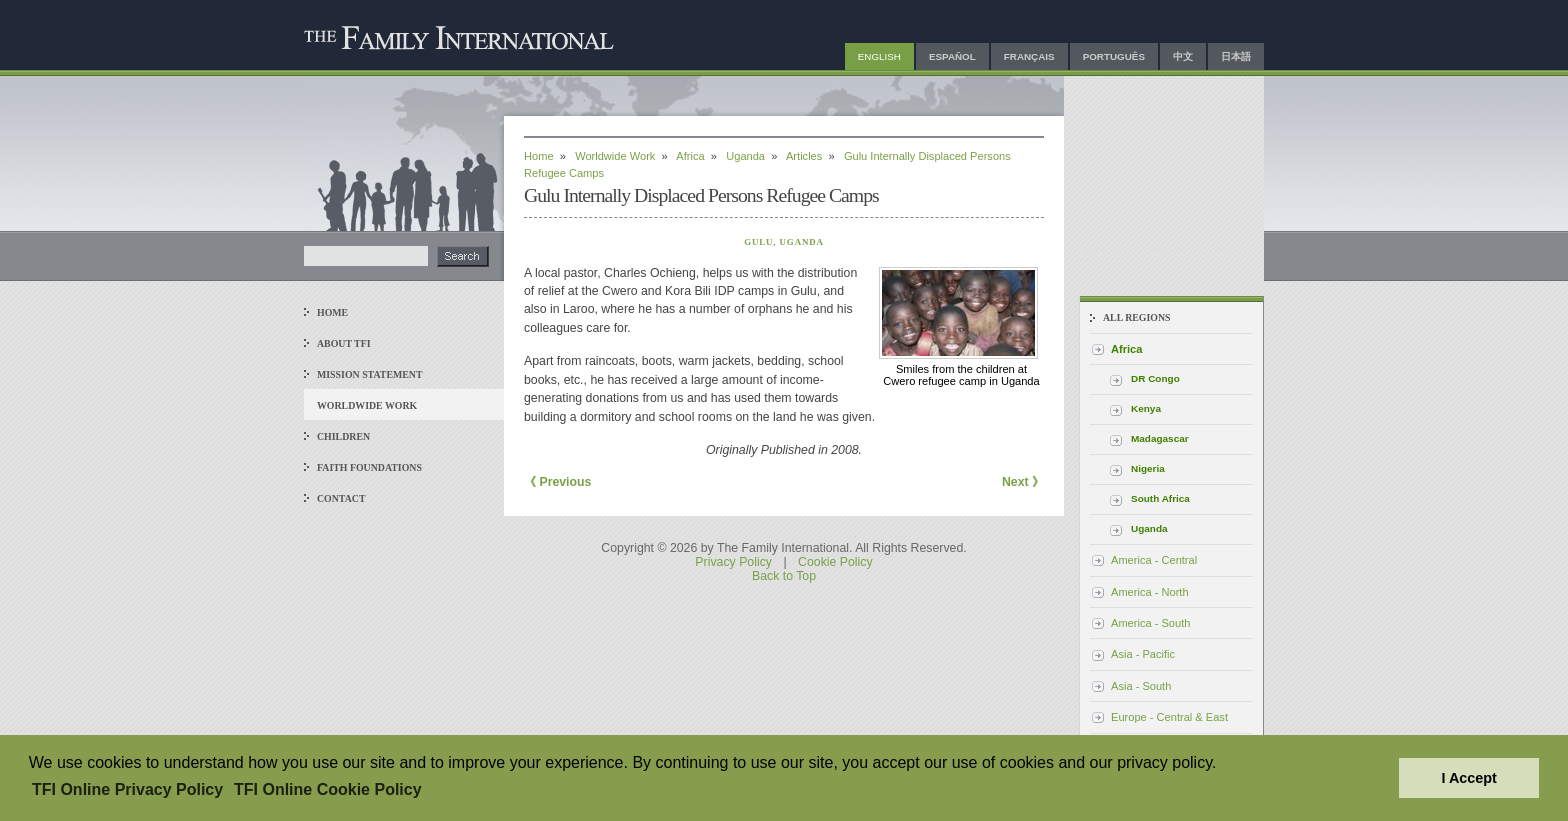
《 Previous (557, 482)
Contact (341, 498)
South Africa (1160, 498)
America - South (1150, 623)
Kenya (1146, 408)
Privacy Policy (733, 562)
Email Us (1105, 253)
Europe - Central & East (1169, 717)
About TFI (344, 343)
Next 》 (1023, 482)
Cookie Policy (835, 562)
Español (952, 56)
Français (1029, 56)
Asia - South (1141, 686)
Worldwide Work (367, 405)
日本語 (1236, 56)
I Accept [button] (1468, 778)
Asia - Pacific (1143, 654)
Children (343, 436)
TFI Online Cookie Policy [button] (328, 789)
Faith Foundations (369, 467)
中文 (1183, 56)
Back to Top (784, 576)
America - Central (1154, 560)
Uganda (745, 156)
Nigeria (1148, 468)
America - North (1150, 592)
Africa (690, 156)
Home (332, 312)
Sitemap (1163, 253)
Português (1114, 56)
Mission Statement (369, 374)
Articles (804, 156)
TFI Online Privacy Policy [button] (127, 789)
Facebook (1223, 253)
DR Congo (1155, 378)
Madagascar (1160, 438)
